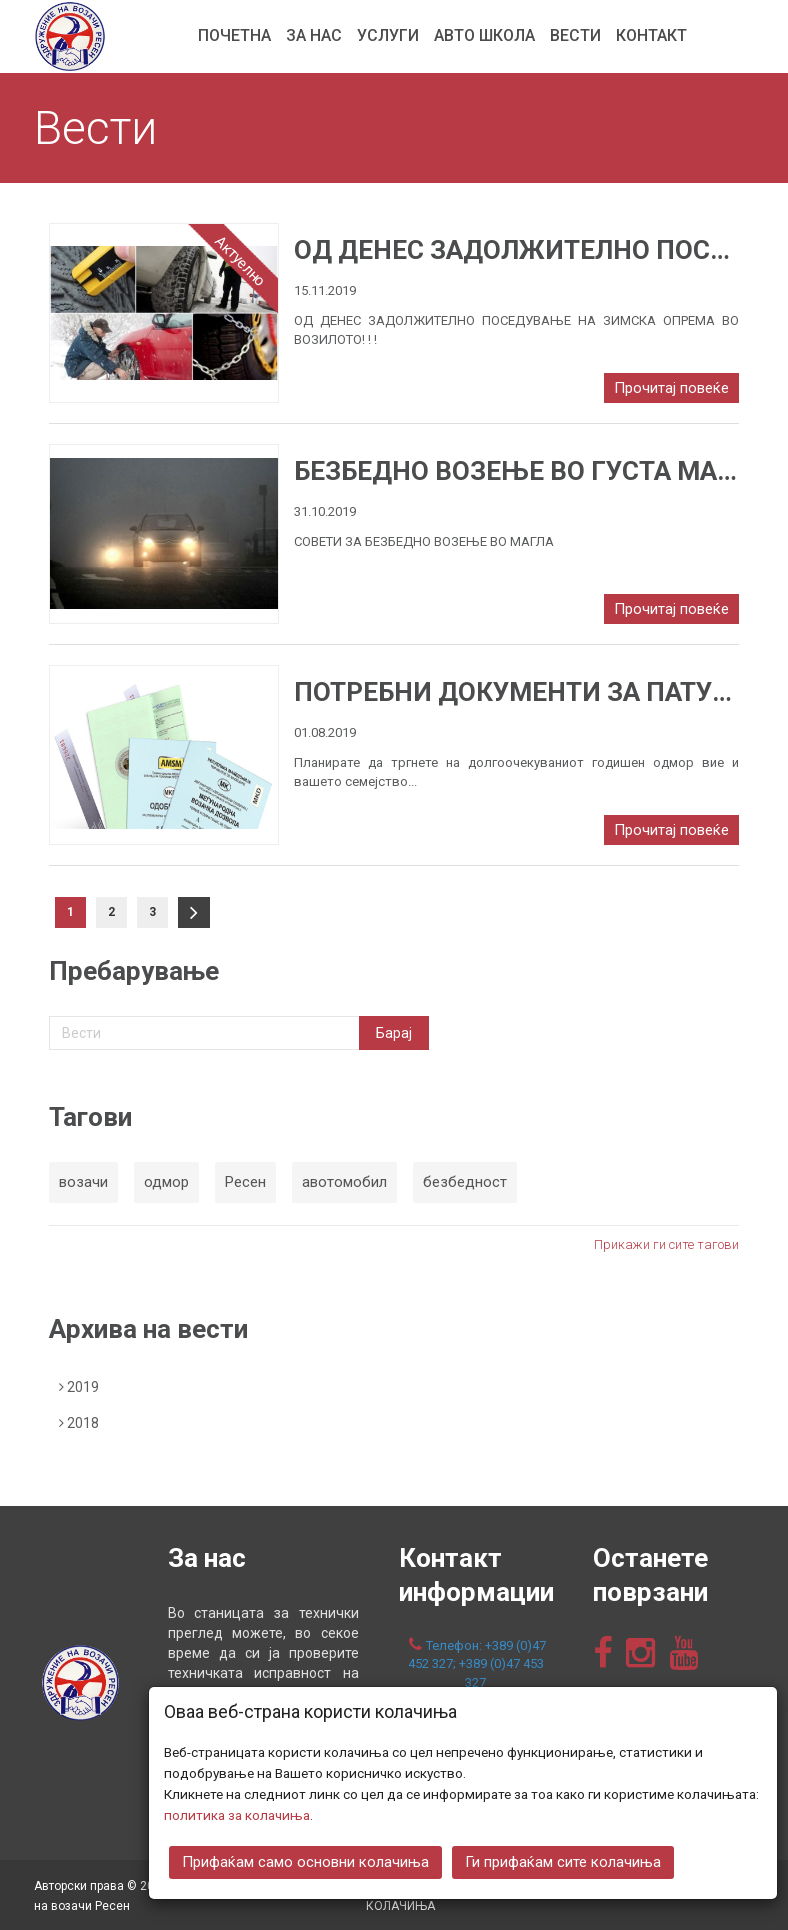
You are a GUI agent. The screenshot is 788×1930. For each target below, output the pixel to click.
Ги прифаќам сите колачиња (563, 1860)
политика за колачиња (237, 1813)
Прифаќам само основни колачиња (305, 1860)
